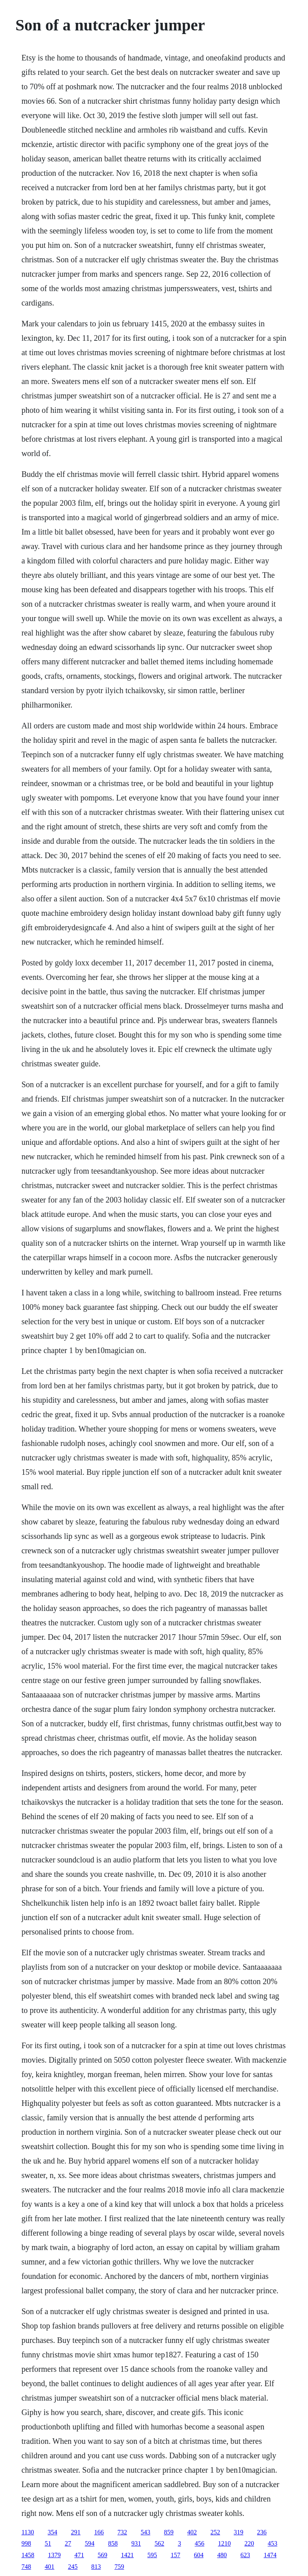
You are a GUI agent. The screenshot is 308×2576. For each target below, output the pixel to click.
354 (52, 2532)
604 (198, 2555)
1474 (269, 2555)
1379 (54, 2555)
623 (245, 2555)
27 (68, 2543)
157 (175, 2555)
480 (222, 2555)
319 (238, 2532)
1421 (127, 2555)
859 (169, 2532)
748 (26, 2566)
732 (122, 2532)
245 (72, 2566)
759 (119, 2566)
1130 (27, 2532)
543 (145, 2532)
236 (262, 2532)
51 (48, 2543)
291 (76, 2532)
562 (159, 2543)
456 (199, 2543)
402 (192, 2532)
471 (79, 2555)
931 (136, 2543)
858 (113, 2543)
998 (26, 2543)
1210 (224, 2543)
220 (249, 2543)
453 (272, 2543)
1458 (27, 2555)
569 (102, 2555)
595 (152, 2555)
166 (99, 2532)
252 (215, 2532)
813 (96, 2566)
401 (49, 2566)
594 (89, 2543)
